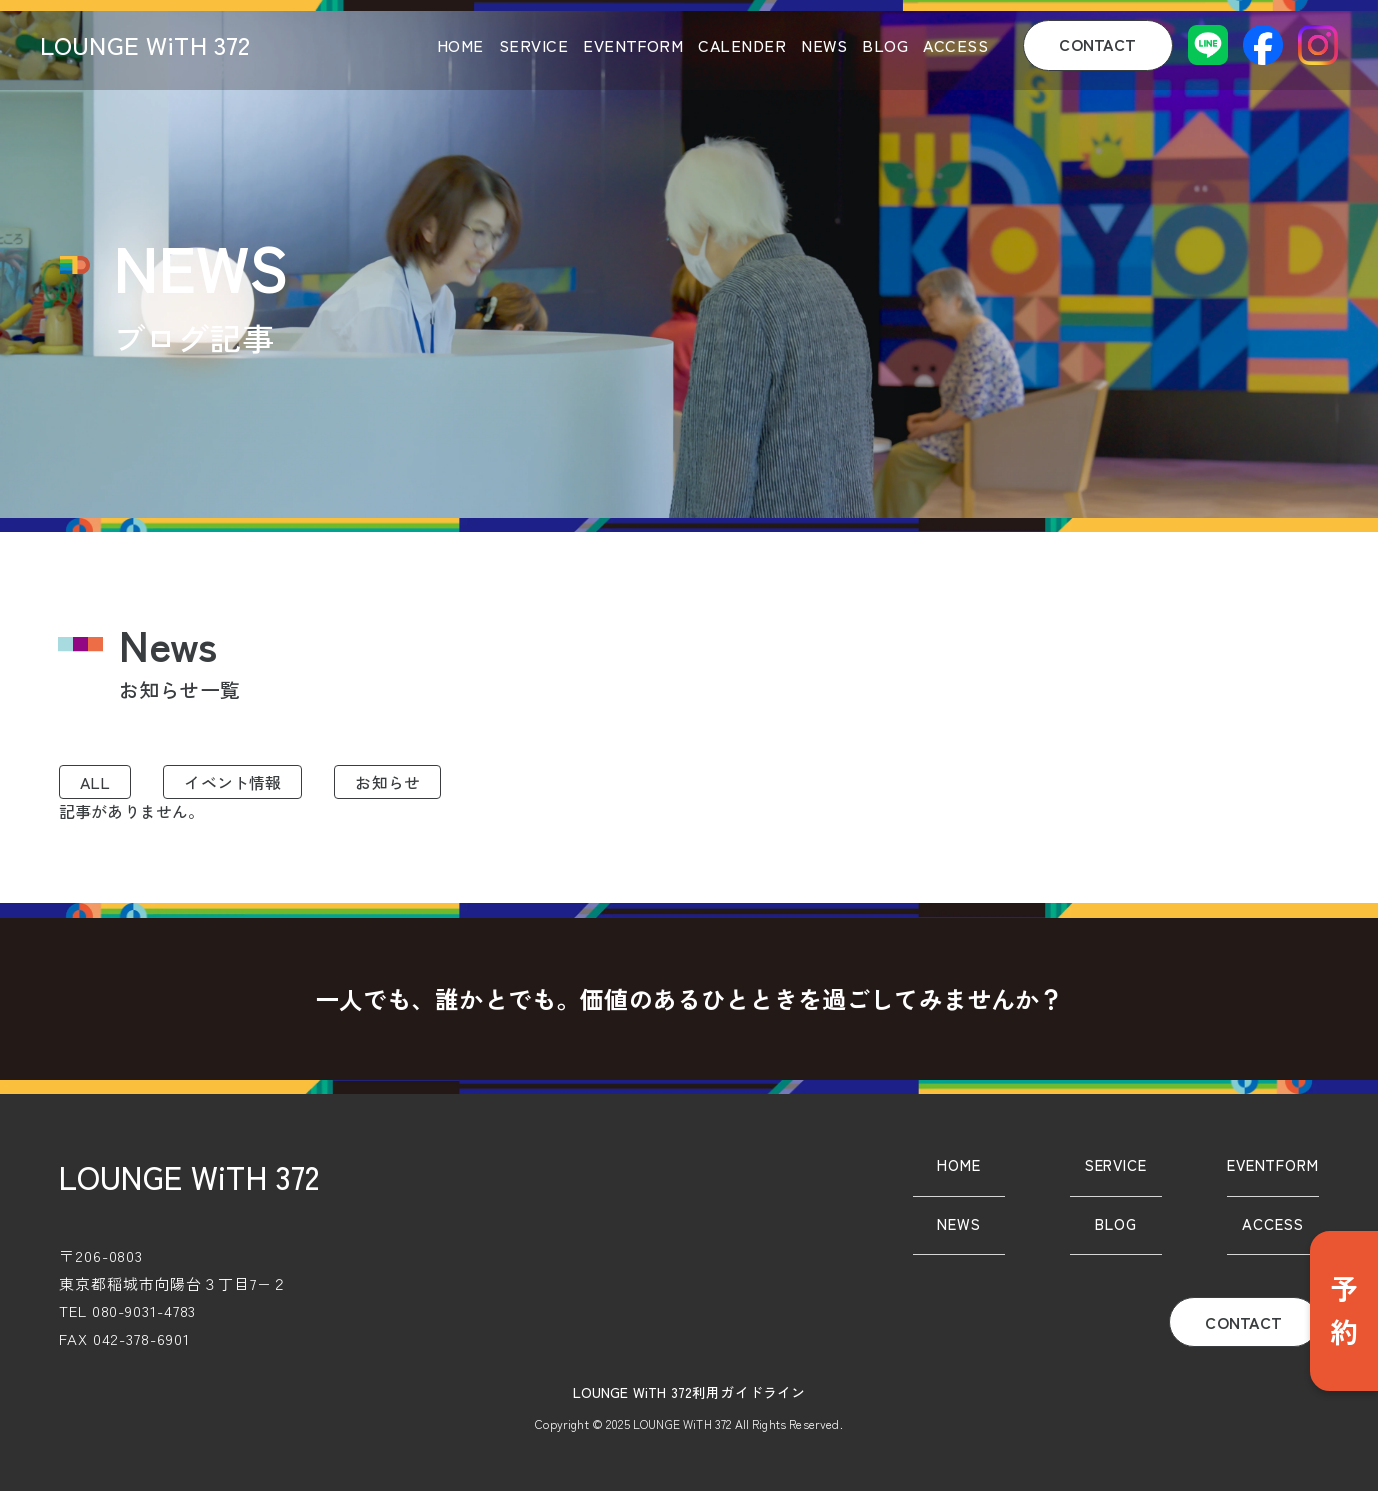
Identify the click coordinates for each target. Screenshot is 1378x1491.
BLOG (885, 45)
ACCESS (955, 45)
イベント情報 (232, 782)
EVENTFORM (633, 45)
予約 (1344, 1310)
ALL (95, 782)
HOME (460, 45)
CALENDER (742, 45)
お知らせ (387, 782)
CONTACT (1097, 44)
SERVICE (533, 45)
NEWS (824, 45)
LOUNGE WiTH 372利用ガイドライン (689, 1392)
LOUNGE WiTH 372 (145, 44)
